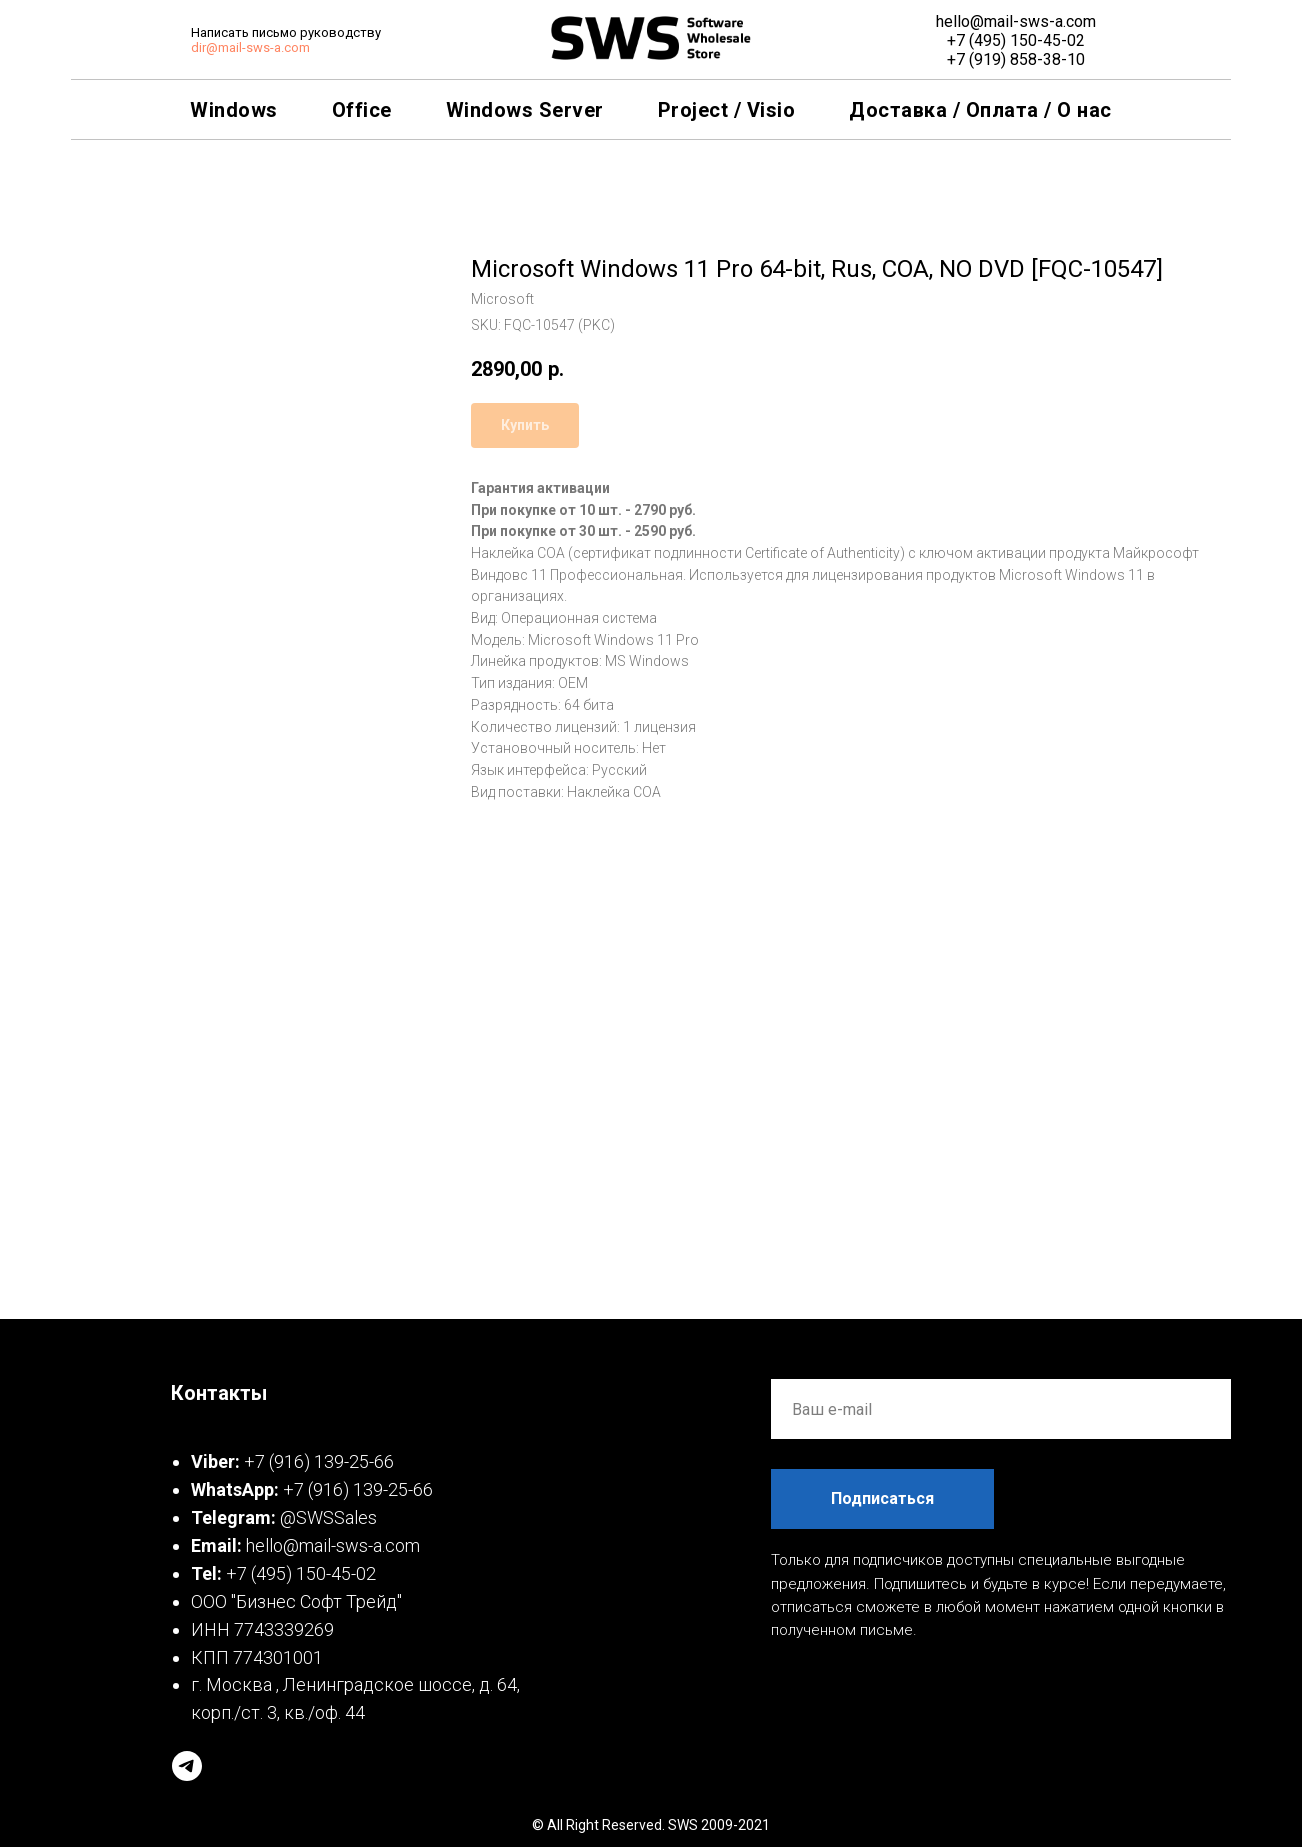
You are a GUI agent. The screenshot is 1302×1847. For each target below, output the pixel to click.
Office (362, 110)
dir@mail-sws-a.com (250, 47)
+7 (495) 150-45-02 (1016, 40)
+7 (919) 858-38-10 (1016, 59)
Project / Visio (727, 110)
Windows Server (525, 110)
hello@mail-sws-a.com (1016, 21)
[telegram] (187, 1766)
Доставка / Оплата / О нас (980, 110)
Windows (234, 110)
